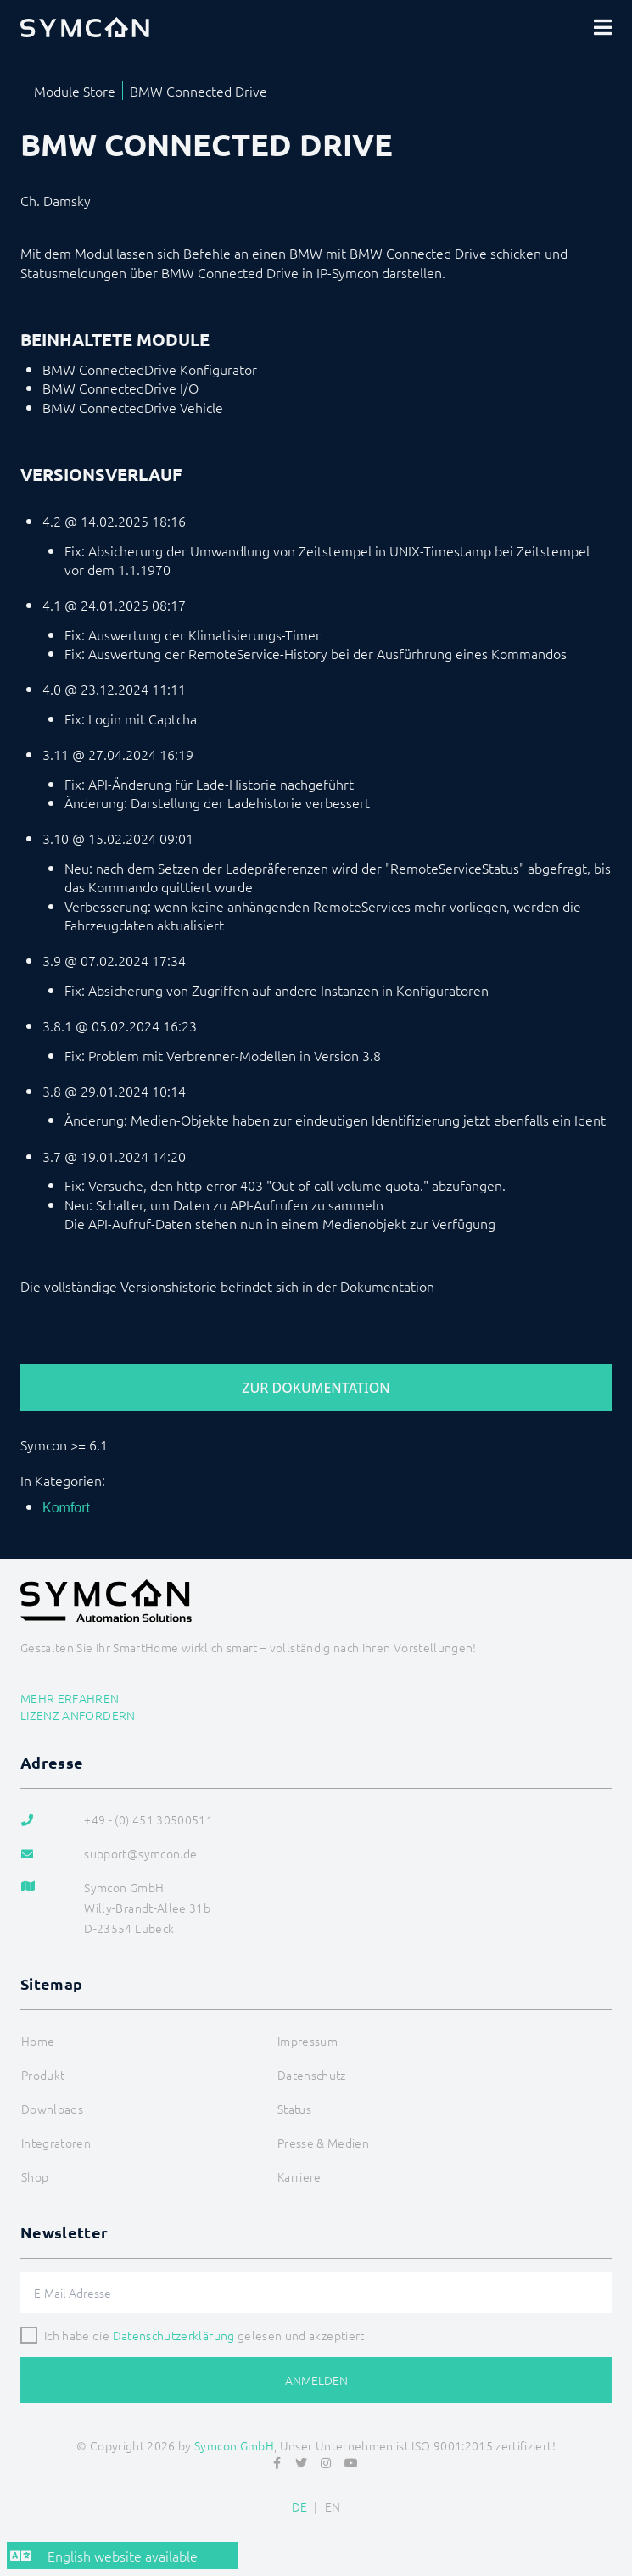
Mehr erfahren (70, 1698)
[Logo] (84, 27)
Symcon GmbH (234, 2445)
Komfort (66, 1507)
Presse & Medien (323, 2142)
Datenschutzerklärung (174, 2335)
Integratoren (56, 2142)
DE (300, 2506)
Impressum (307, 2040)
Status (294, 2108)
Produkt (42, 2074)
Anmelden (316, 2380)
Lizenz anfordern (78, 1715)
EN (333, 2506)
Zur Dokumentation (315, 1387)
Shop (34, 2176)
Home (37, 2040)
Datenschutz (311, 2074)
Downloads (52, 2108)
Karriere (299, 2176)
